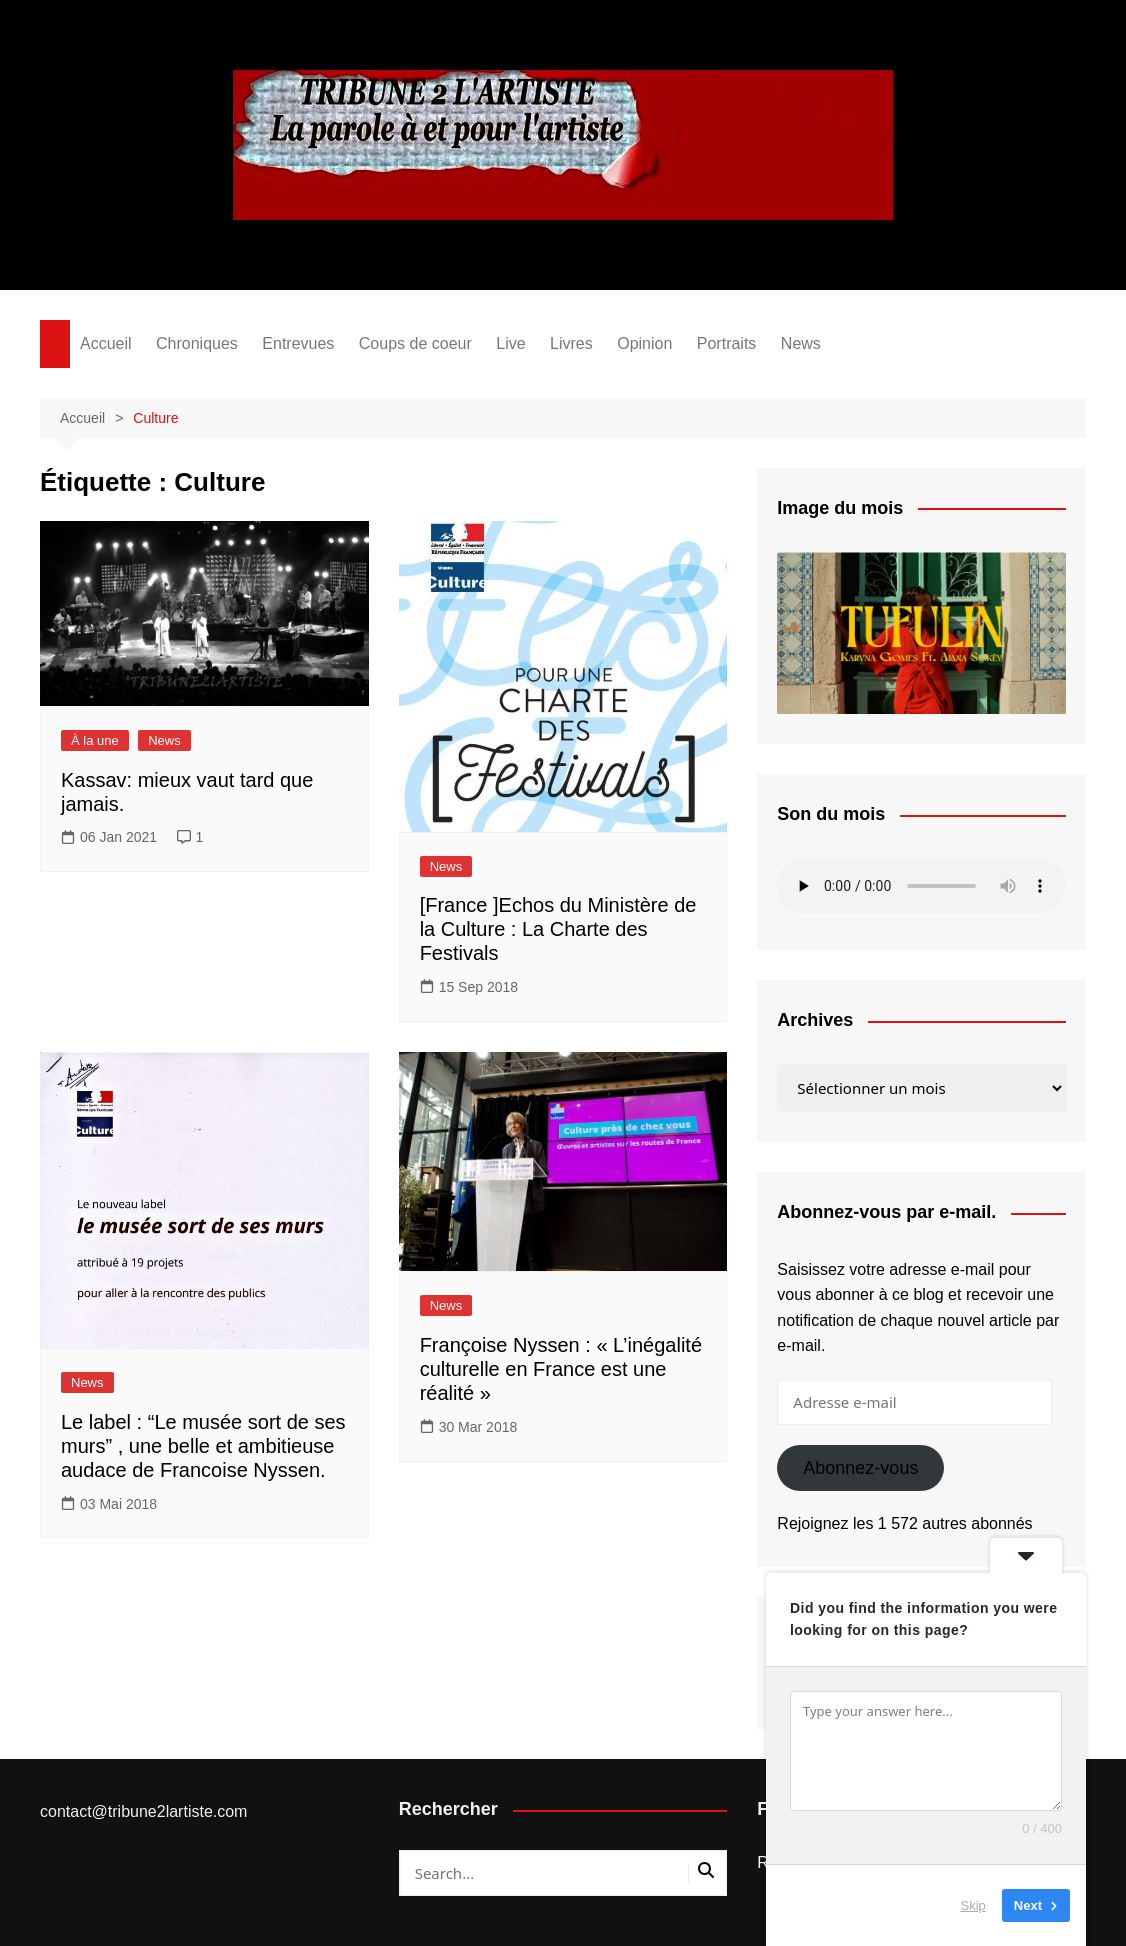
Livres (571, 343)
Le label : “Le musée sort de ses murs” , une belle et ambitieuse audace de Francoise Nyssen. (203, 1446)
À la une (95, 740)
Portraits (727, 343)
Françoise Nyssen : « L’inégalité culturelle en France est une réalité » (561, 1369)
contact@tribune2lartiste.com (143, 1811)
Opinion (644, 343)
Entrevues (298, 343)
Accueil (106, 343)
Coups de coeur (415, 343)
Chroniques (197, 343)
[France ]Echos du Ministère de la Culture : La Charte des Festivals (558, 929)
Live (510, 343)
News (801, 343)
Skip (973, 1905)
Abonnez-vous (860, 1468)
